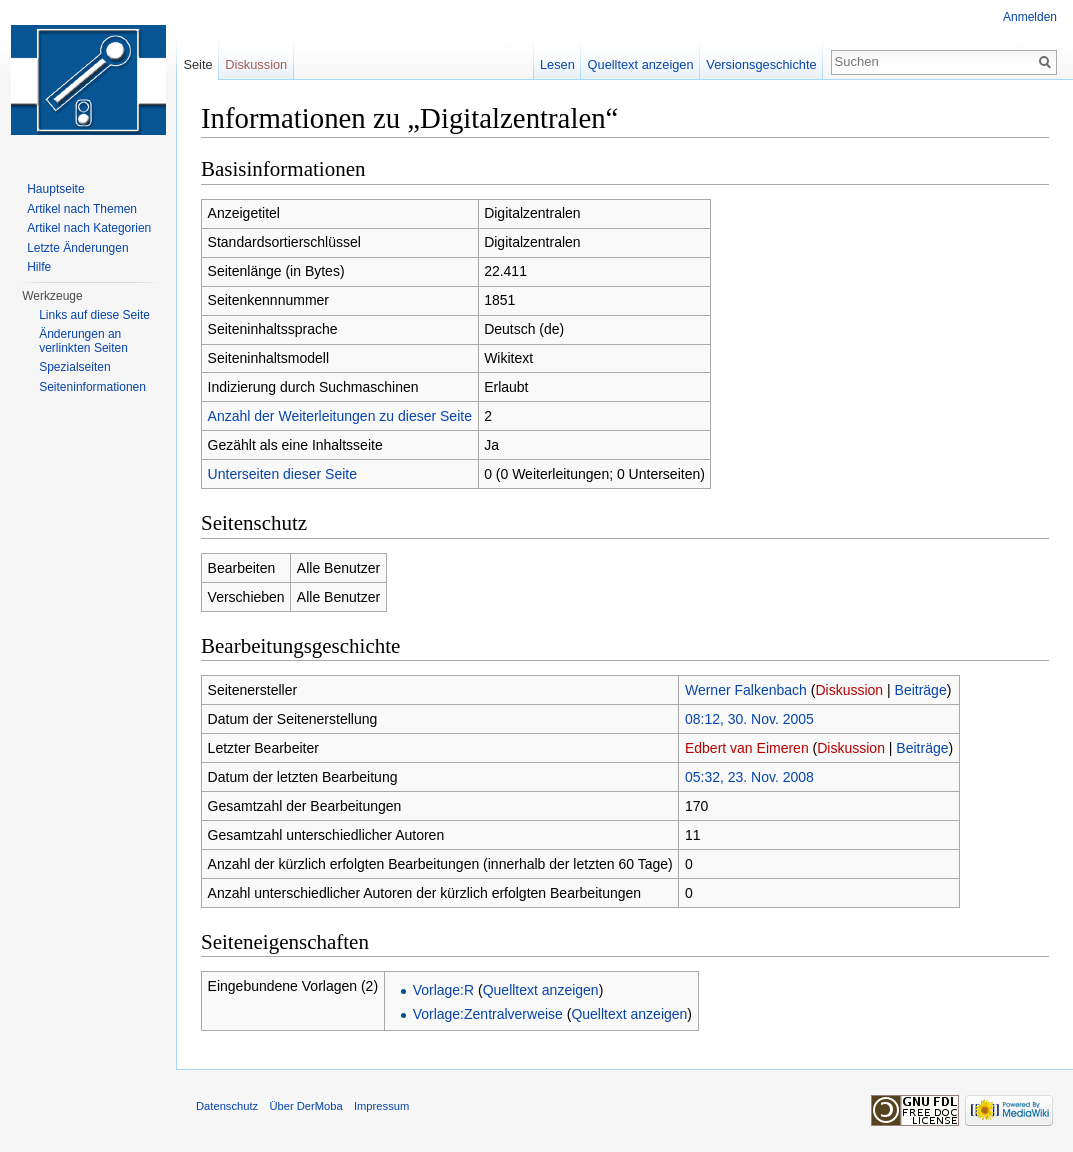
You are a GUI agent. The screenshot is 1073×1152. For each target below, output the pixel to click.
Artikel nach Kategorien (89, 228)
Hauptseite (55, 189)
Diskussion (849, 690)
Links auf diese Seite (94, 315)
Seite (197, 64)
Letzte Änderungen (77, 248)
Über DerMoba (305, 1106)
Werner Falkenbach (746, 690)
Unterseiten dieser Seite (282, 474)
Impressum (381, 1106)
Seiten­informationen (92, 387)
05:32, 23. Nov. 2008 (749, 777)
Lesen (557, 64)
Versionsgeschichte (761, 64)
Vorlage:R (443, 990)
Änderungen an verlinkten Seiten (83, 341)
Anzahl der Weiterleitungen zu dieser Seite (340, 416)
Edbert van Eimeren (747, 748)
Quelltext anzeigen (541, 990)
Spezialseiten (74, 367)
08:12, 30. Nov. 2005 (749, 719)
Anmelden (1030, 17)
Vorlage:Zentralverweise (488, 1014)
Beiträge (921, 690)
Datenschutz (227, 1106)
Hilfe (39, 267)
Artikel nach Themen (82, 209)
